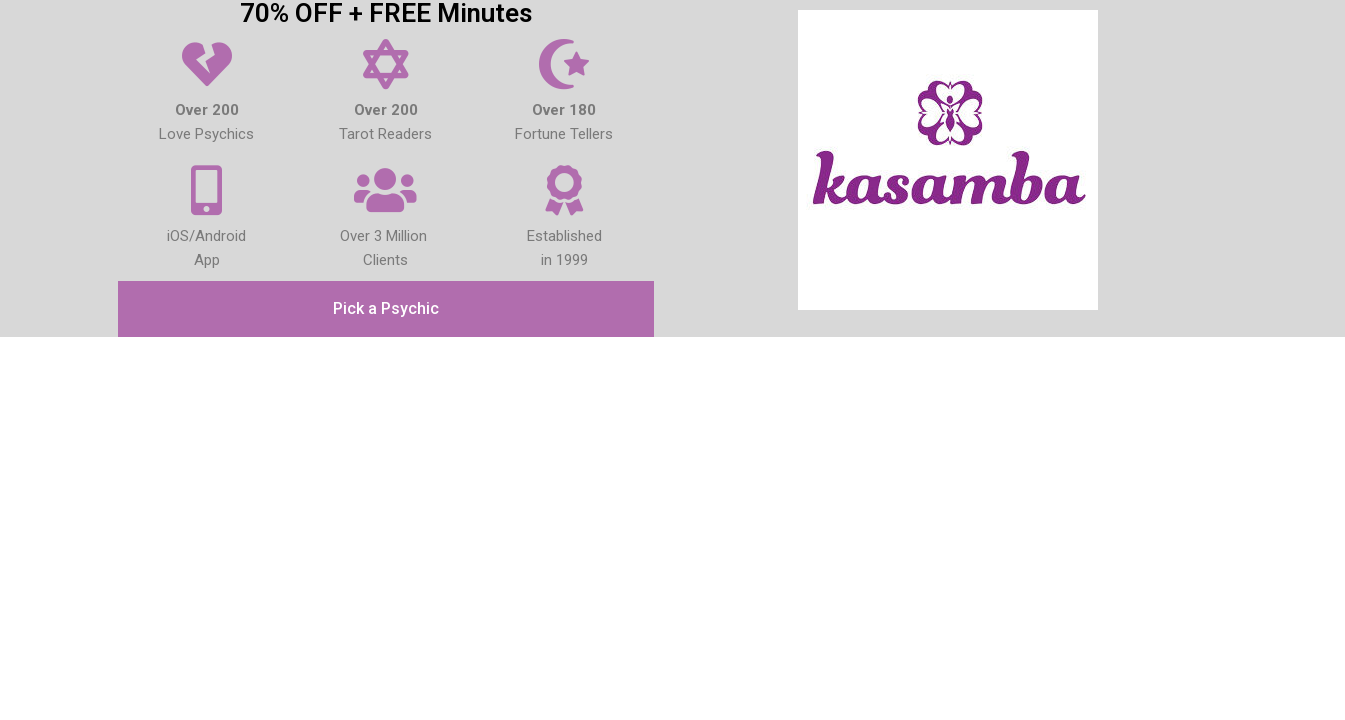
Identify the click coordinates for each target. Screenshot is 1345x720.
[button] (386, 309)
